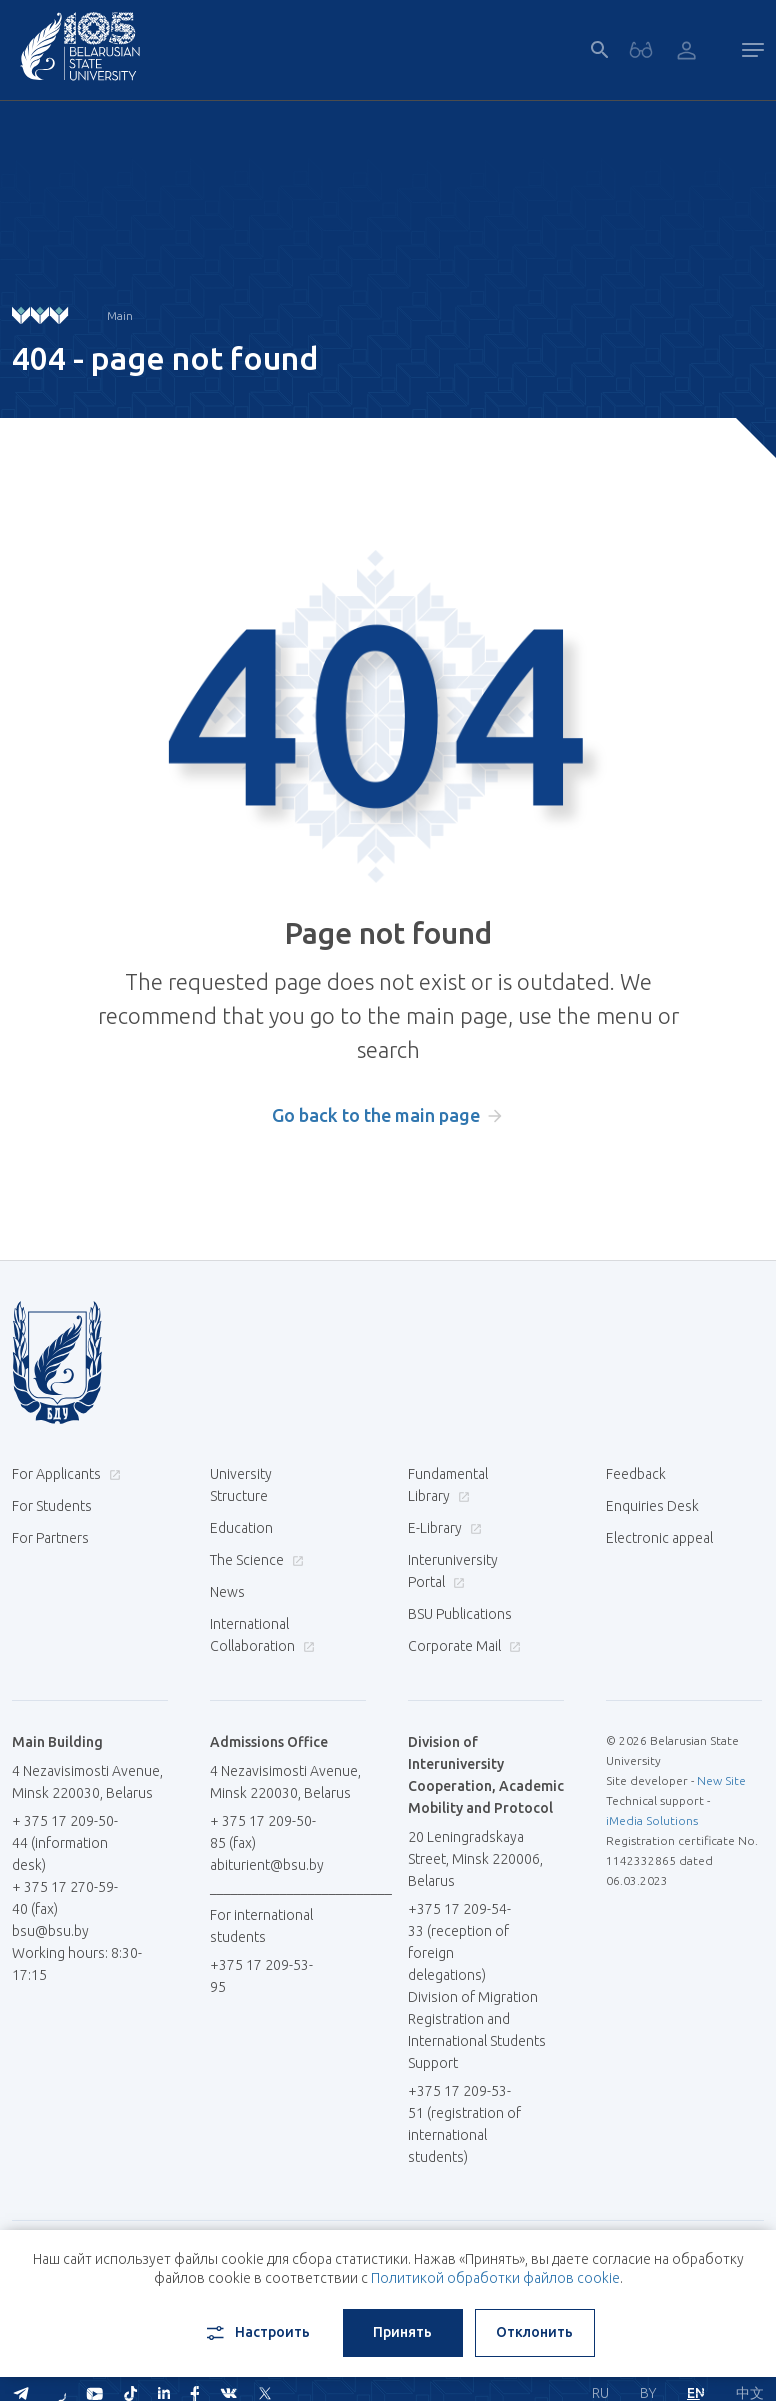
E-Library (442, 1528)
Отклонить (534, 2332)
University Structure (241, 1485)
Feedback (636, 1474)
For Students (52, 1506)
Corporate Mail (462, 1646)
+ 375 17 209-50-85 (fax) (263, 1832)
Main (120, 315)
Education (241, 1528)
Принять (402, 2332)
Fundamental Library (448, 1485)
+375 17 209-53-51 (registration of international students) (464, 2124)
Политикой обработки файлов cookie (495, 2278)
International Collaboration (262, 1635)
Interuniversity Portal (453, 1571)
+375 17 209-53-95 (261, 1976)
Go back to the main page (376, 1115)
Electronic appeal (659, 1538)
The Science (254, 1560)
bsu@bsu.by (50, 1931)
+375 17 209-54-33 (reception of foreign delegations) (459, 1942)
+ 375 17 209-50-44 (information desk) (65, 1843)
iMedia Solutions (652, 1820)
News (227, 1592)
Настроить (256, 2333)
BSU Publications (460, 1614)
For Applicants (64, 1474)
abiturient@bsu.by (267, 1865)
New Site (721, 1780)
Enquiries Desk (652, 1506)
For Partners (50, 1538)
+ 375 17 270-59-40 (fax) (65, 1898)
